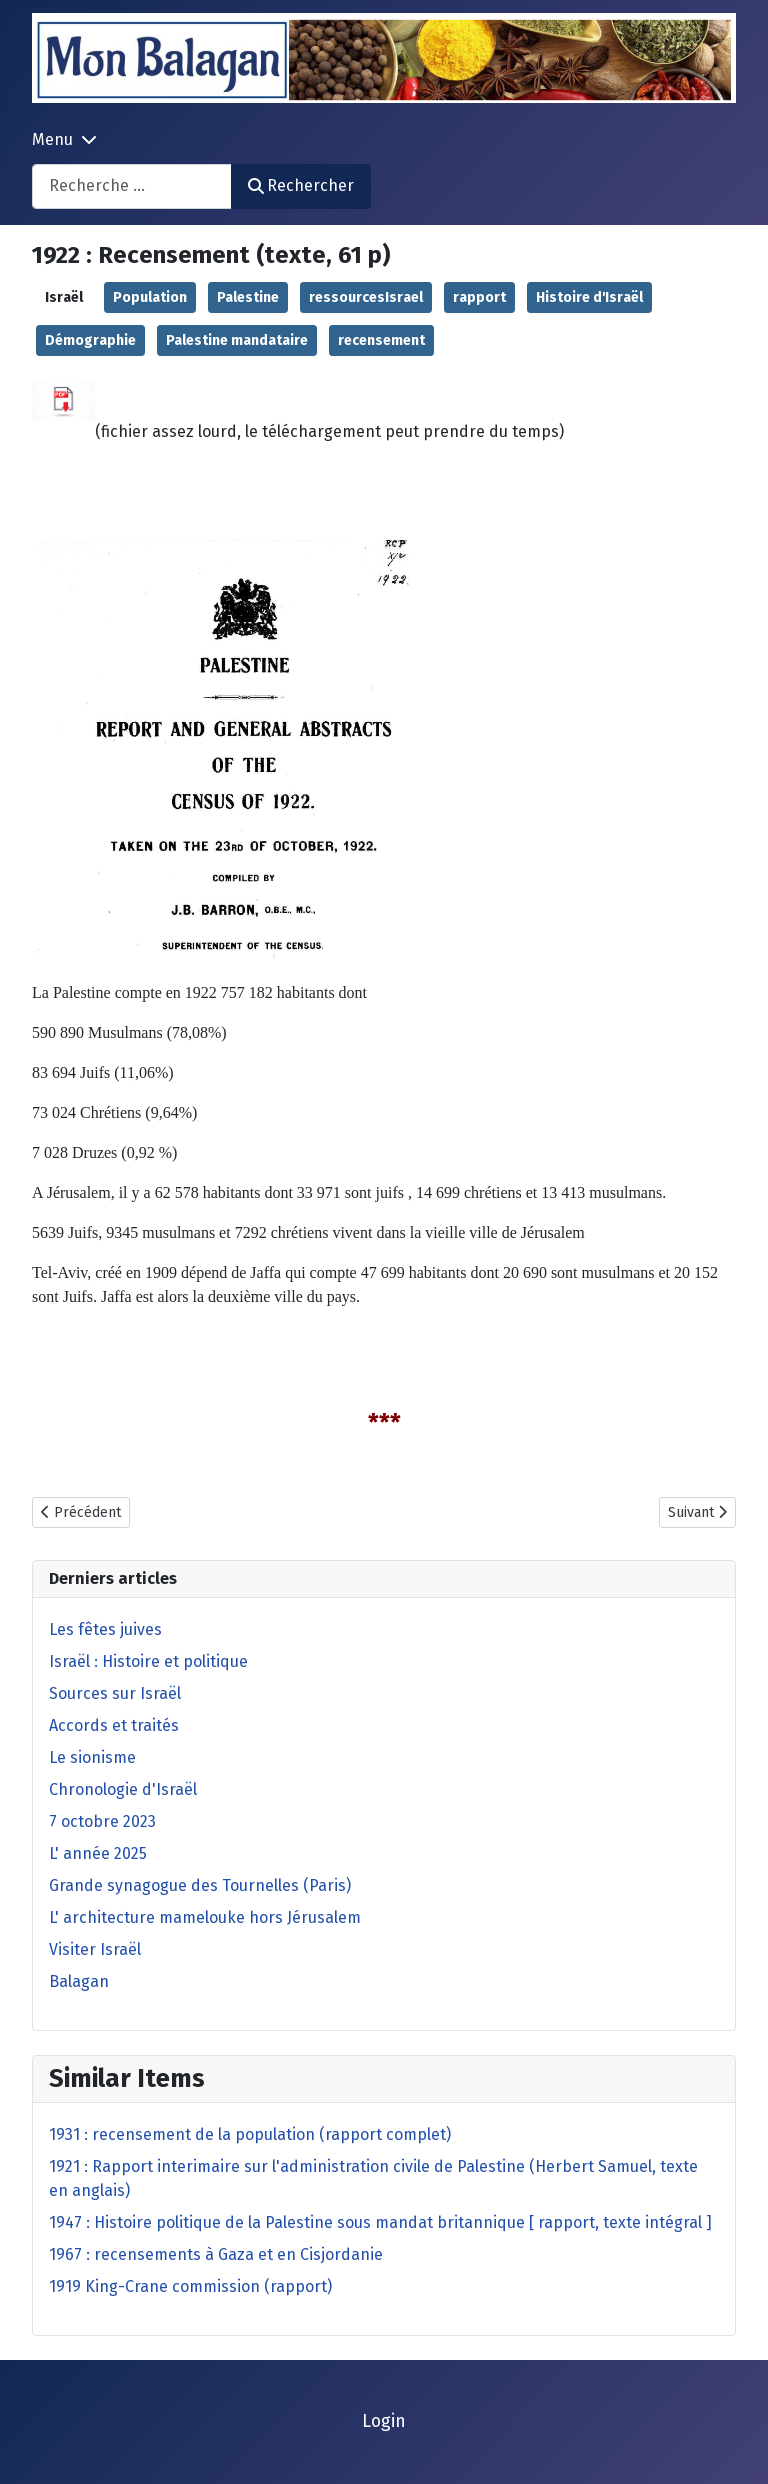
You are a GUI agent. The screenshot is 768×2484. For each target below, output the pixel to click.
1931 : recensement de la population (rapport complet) (250, 2134)
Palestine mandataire (237, 340)
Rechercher (301, 185)
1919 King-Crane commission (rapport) (190, 2286)
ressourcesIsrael (366, 297)
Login (384, 2421)
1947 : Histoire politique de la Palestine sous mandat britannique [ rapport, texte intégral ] (380, 2222)
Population (150, 297)
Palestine (248, 297)
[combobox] (132, 186)
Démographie (90, 340)
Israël (64, 297)
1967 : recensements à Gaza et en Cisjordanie (216, 2254)
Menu (52, 139)
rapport (479, 297)
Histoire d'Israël (589, 297)
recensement (381, 340)
